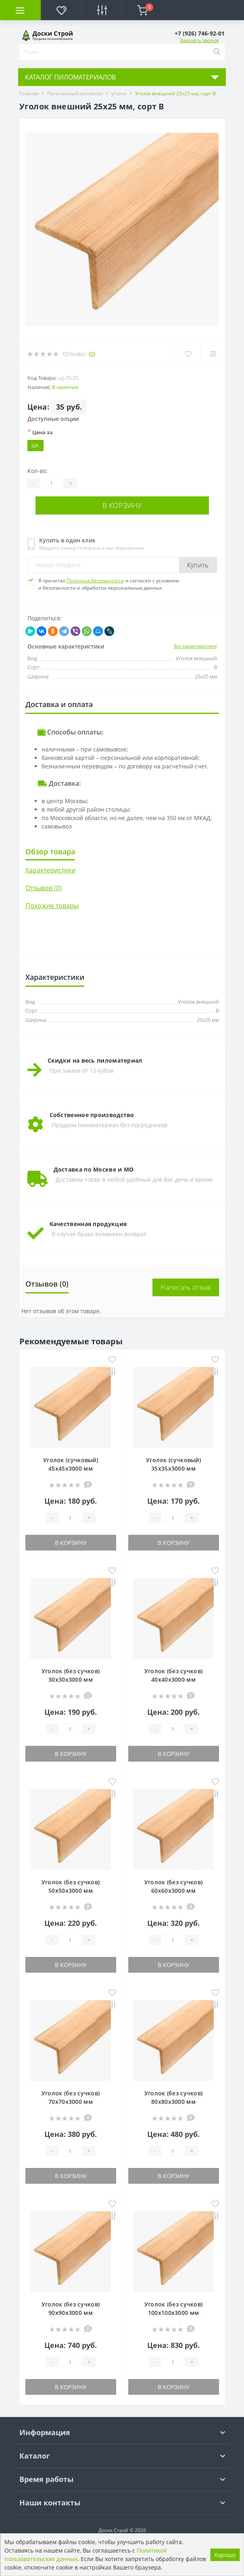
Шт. (35, 445)
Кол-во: (37, 471)
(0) (92, 354)
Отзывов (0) (43, 887)
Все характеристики (195, 646)
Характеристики (50, 870)
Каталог (34, 2456)
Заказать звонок (199, 40)
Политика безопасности (95, 580)
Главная (29, 93)
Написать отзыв (186, 1287)
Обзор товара (50, 851)
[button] (199, 33)
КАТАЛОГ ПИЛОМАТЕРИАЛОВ (70, 77)
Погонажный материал (75, 93)
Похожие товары (52, 905)
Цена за (40, 431)
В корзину (122, 505)
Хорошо (225, 2555)
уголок (119, 93)
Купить (198, 565)
